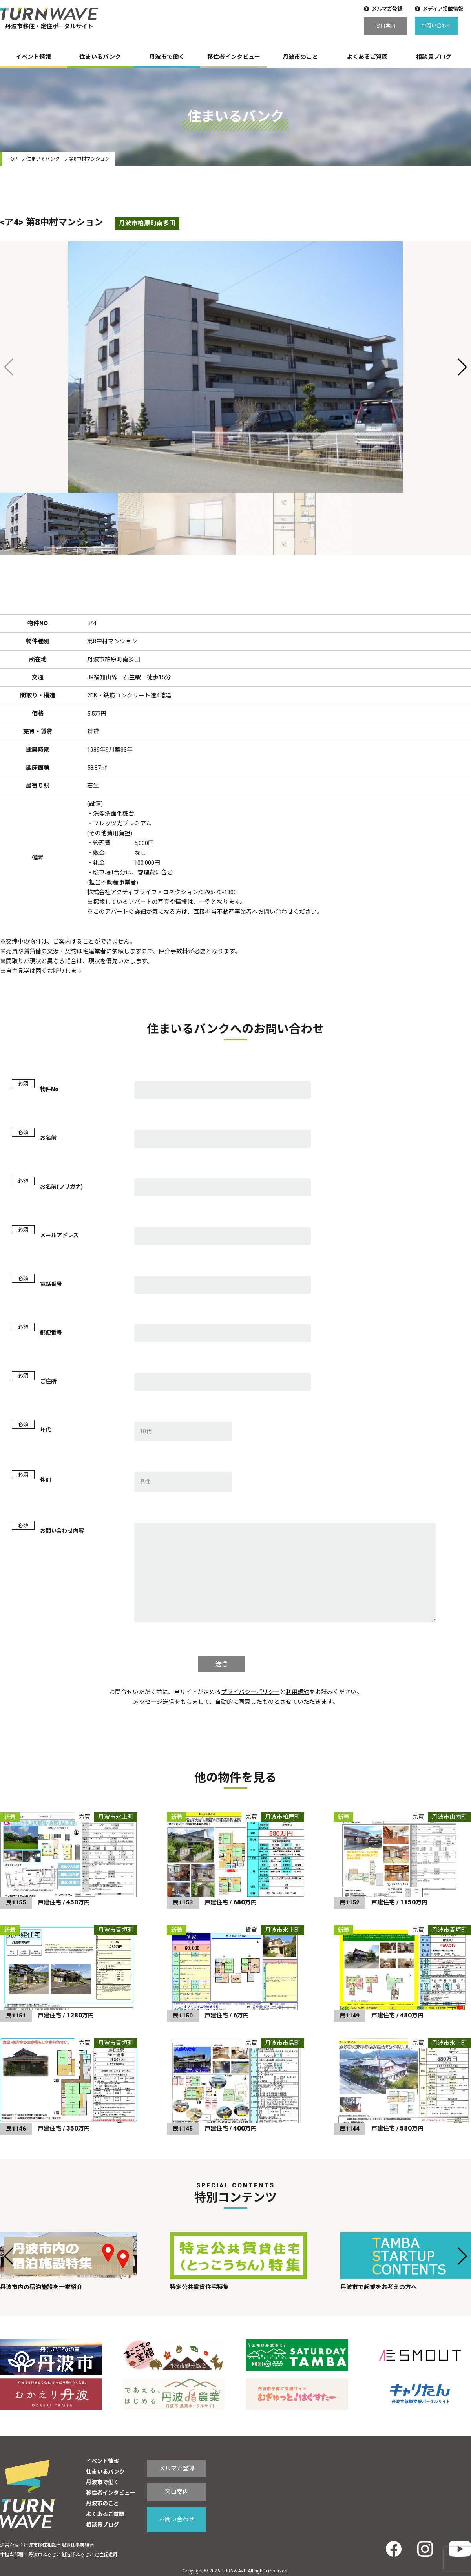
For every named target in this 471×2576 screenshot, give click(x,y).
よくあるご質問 (367, 56)
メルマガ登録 (387, 9)
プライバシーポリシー (250, 1692)
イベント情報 (33, 56)
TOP (12, 159)
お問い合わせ (436, 26)
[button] (461, 367)
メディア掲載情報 (443, 9)
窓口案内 (385, 26)
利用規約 (297, 1692)
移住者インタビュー (233, 56)
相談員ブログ (433, 56)
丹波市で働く (166, 56)
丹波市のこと (300, 56)
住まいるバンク (100, 56)
